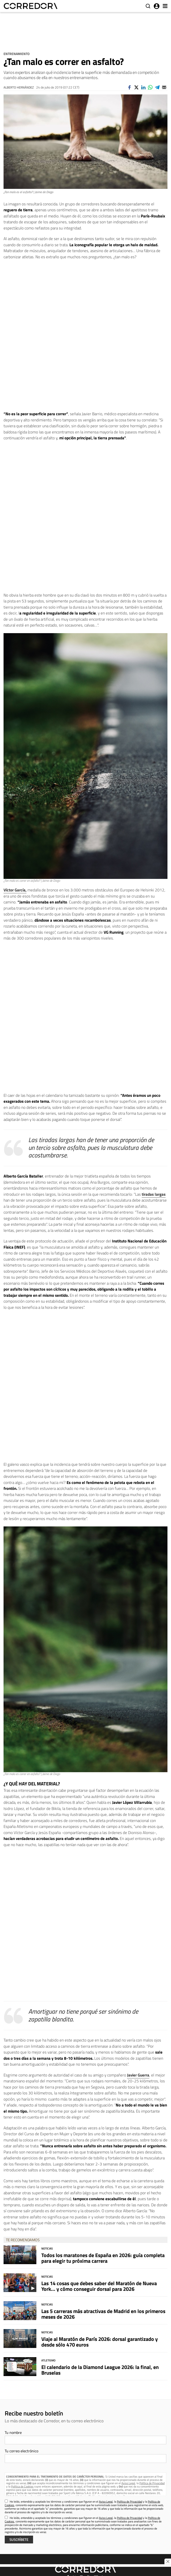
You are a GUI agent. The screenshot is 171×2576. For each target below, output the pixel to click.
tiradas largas (154, 1194)
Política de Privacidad (152, 2483)
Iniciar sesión (156, 6)
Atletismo (48, 2360)
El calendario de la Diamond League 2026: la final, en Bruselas (100, 2370)
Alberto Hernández (19, 87)
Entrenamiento (17, 53)
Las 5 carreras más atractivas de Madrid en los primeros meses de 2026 (103, 2314)
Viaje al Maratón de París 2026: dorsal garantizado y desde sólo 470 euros (99, 2342)
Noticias (47, 2248)
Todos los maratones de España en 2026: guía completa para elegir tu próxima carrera (103, 2258)
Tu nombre (13, 2432)
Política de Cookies (22, 2486)
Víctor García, (15, 890)
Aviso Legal (128, 2483)
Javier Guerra (138, 2075)
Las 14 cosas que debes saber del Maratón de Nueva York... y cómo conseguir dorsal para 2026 (99, 2286)
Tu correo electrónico (21, 2451)
